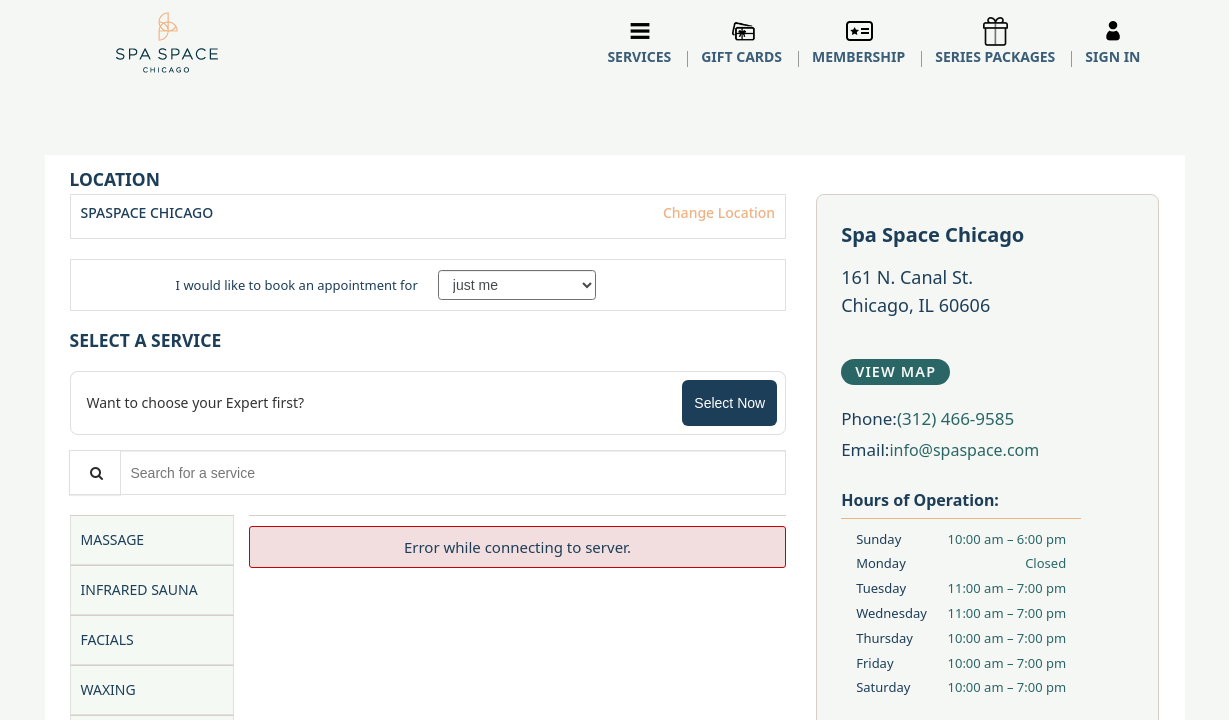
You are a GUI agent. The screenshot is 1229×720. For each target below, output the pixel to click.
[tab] (152, 540)
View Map (895, 371)
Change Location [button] (717, 212)
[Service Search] (95, 472)
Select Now (729, 403)
